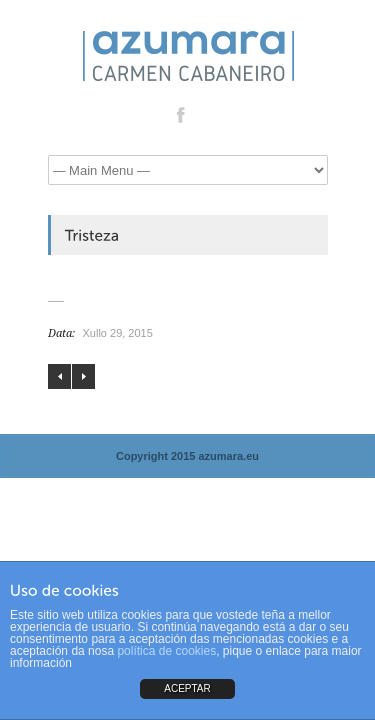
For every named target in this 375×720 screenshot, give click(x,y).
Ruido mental (59, 376)
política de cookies (166, 651)
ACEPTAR (187, 688)
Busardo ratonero (83, 376)
